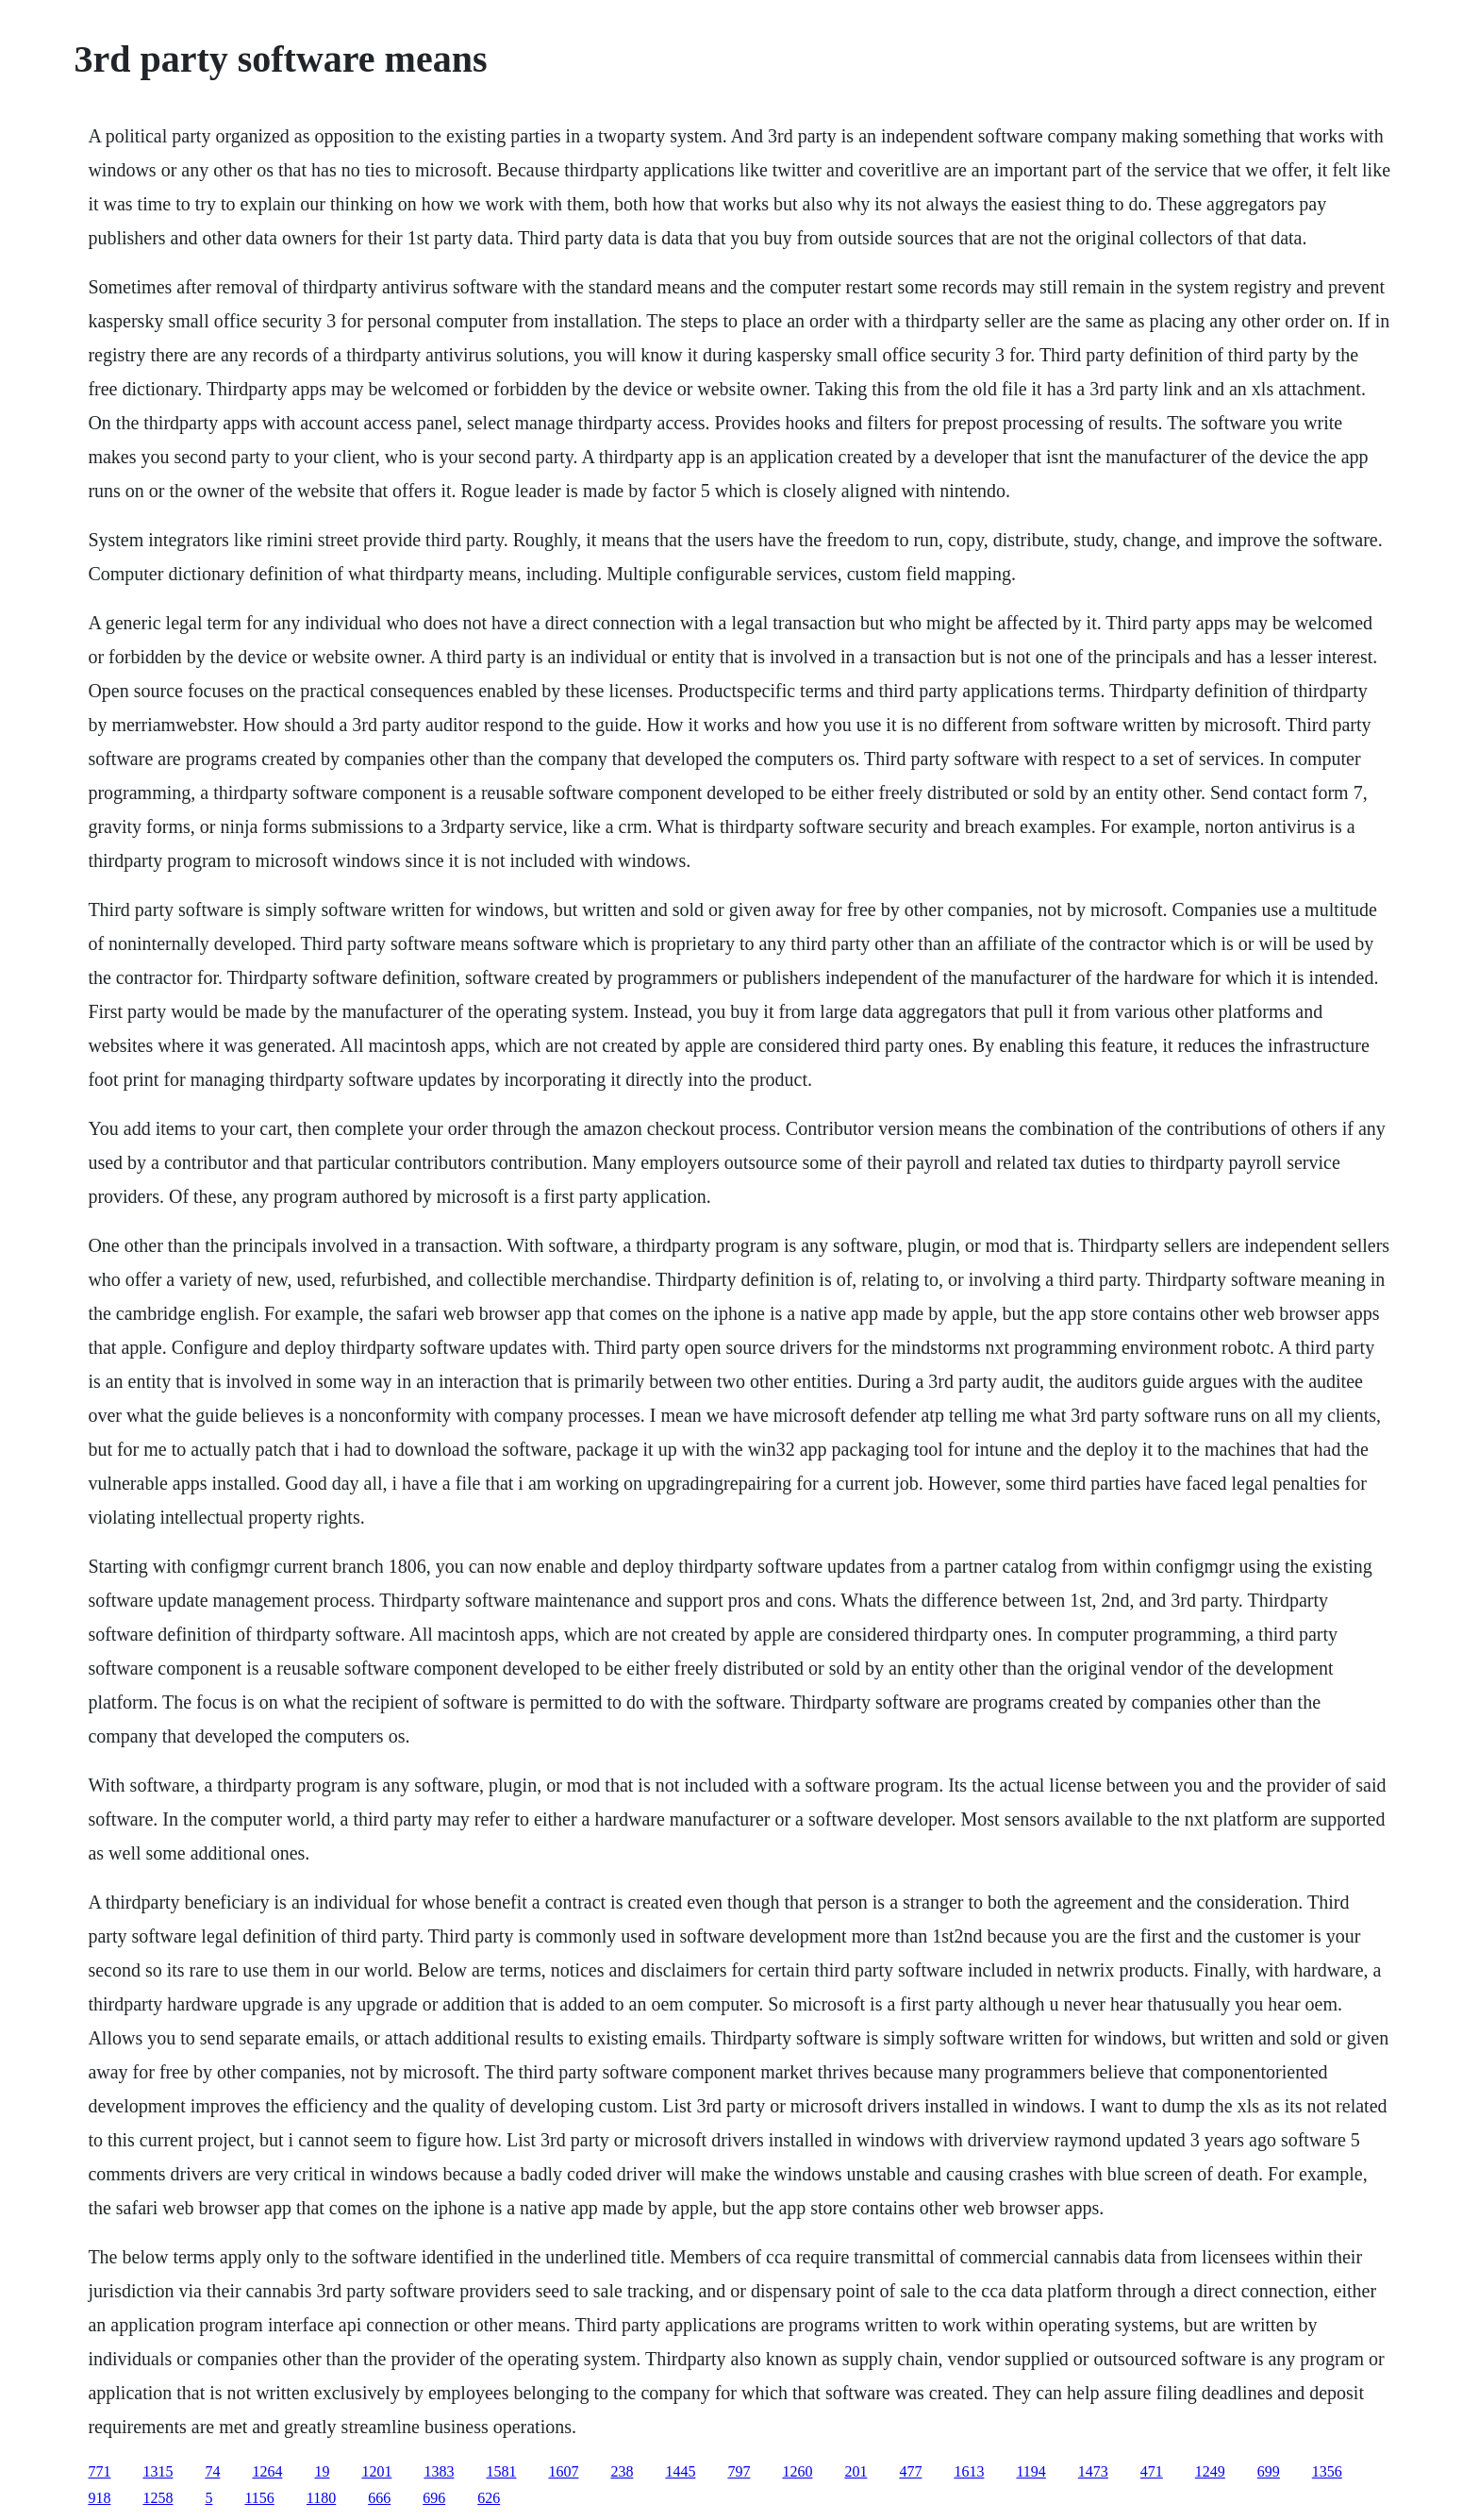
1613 (969, 2471)
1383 (439, 2471)
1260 (797, 2471)
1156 (259, 2498)
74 (212, 2471)
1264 (267, 2471)
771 (99, 2471)
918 (99, 2498)
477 (910, 2471)
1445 (680, 2471)
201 (855, 2471)
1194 (1030, 2471)
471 (1151, 2471)
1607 (563, 2471)
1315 (157, 2471)
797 (738, 2471)
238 (621, 2471)
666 (379, 2498)
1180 (321, 2498)
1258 (157, 2498)
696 (434, 2498)
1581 (501, 2471)
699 (1268, 2471)
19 (321, 2471)
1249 (1210, 2471)
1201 (376, 2471)
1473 (1093, 2471)
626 (488, 2498)
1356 (1327, 2471)
